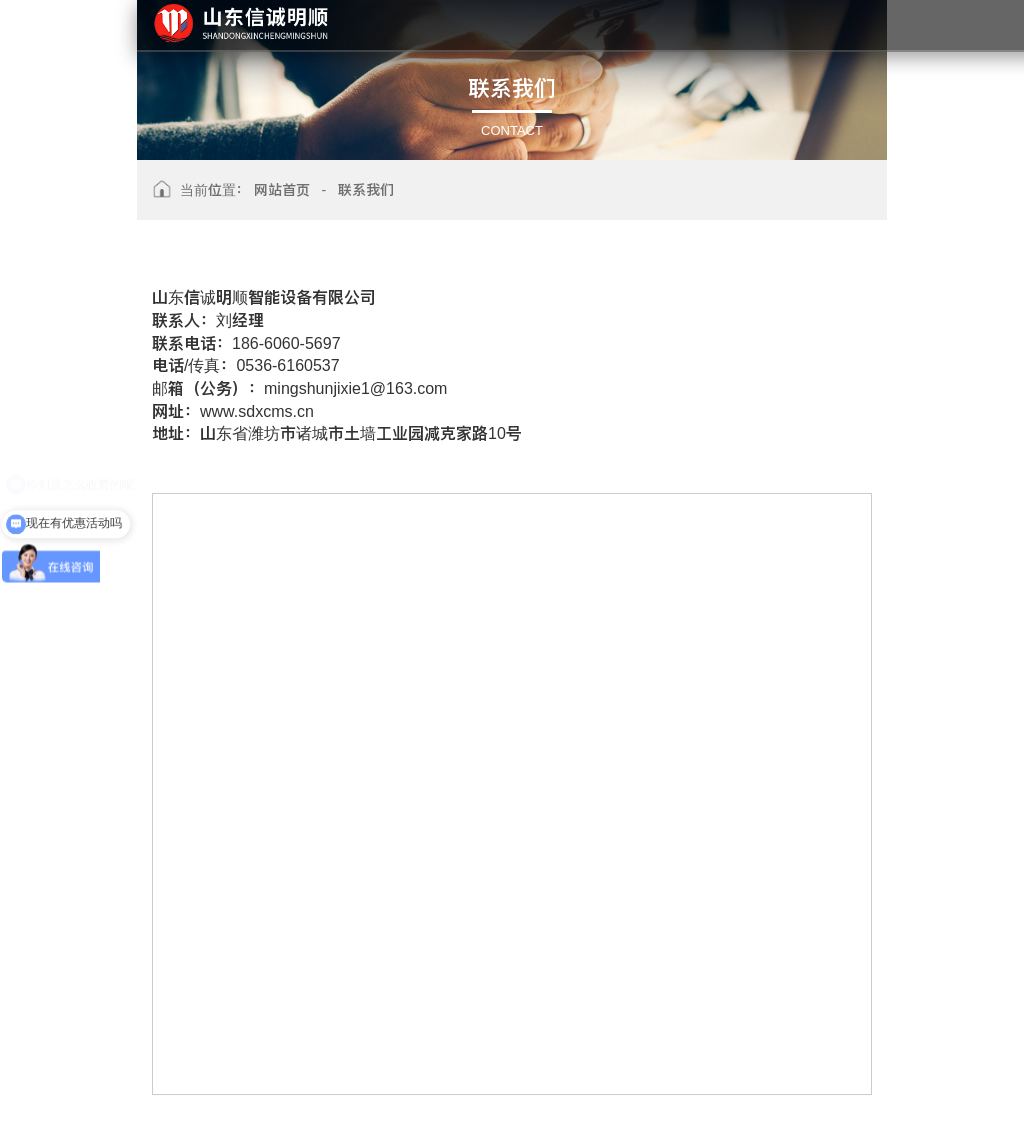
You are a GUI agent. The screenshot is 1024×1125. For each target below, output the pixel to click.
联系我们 (366, 190)
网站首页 (282, 190)
